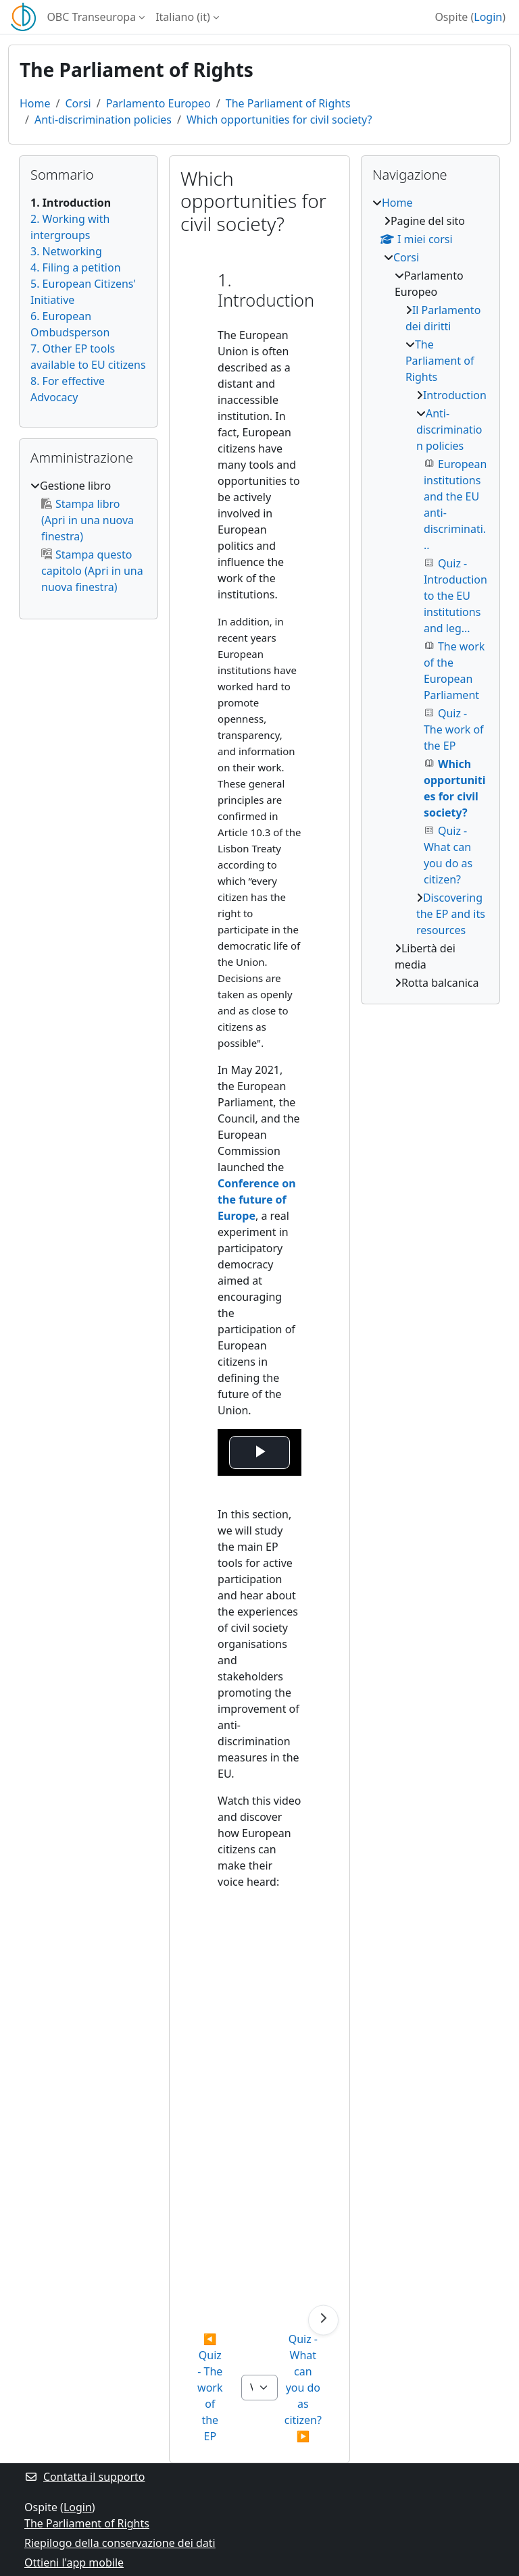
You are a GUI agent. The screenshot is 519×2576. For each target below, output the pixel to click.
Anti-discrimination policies (103, 119)
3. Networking (66, 251)
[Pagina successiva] (323, 2319)
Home (35, 103)
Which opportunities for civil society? (279, 119)
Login (488, 16)
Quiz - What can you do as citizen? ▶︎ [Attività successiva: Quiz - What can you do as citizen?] (304, 2388)
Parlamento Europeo (158, 103)
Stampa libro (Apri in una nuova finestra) (87, 520)
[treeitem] (88, 536)
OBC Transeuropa (91, 16)
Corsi (78, 103)
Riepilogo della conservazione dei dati (120, 2542)
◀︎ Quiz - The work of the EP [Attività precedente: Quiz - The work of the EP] (211, 2388)
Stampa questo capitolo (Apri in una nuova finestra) (92, 570)
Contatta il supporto (84, 2476)
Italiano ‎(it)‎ (182, 16)
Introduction (455, 395)
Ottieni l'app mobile (74, 2562)
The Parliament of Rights (288, 103)
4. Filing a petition (75, 267)
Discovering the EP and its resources (450, 913)
